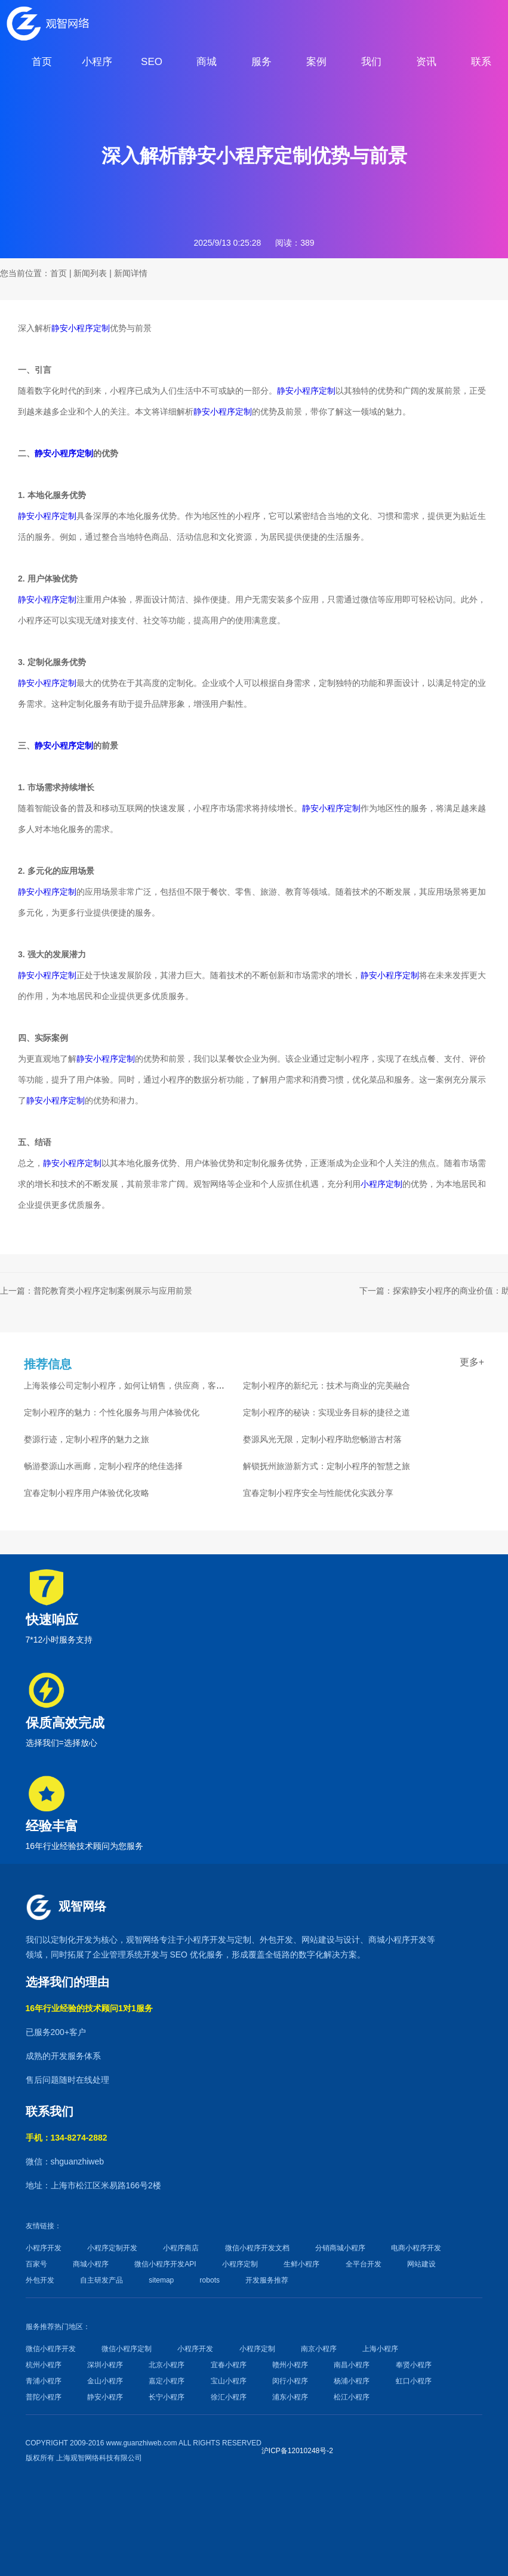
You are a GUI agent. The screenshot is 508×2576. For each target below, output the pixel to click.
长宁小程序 (166, 2397)
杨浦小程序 (352, 2381)
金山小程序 (105, 2381)
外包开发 (40, 2280)
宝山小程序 (229, 2381)
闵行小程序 (290, 2381)
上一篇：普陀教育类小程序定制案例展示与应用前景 (96, 1290)
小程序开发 (205, 1939)
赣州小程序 (290, 2365)
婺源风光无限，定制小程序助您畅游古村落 (322, 1439)
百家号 (36, 2264)
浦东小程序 (290, 2397)
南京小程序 (319, 2349)
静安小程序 (105, 2397)
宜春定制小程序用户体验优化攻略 (86, 1493)
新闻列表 (90, 273)
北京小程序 (166, 2365)
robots (210, 2280)
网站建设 (318, 1939)
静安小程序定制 (80, 328)
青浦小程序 (43, 2381)
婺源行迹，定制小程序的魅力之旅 (86, 1439)
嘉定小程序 (166, 2381)
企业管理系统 (118, 1954)
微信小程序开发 (51, 2349)
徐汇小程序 (229, 2397)
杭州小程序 (43, 2365)
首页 (58, 273)
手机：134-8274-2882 (66, 2137)
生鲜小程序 (301, 2264)
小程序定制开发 (112, 2248)
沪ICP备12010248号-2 (297, 2451)
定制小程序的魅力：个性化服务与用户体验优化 (111, 1412)
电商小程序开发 (416, 2248)
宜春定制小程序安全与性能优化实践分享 (318, 1493)
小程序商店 (181, 2248)
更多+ (472, 1362)
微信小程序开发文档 (257, 2248)
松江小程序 (352, 2397)
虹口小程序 (414, 2381)
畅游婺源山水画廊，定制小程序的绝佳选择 (103, 1466)
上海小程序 (380, 2349)
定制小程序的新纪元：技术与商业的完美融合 (326, 1385)
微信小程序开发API (165, 2264)
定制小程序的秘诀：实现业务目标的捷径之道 (326, 1412)
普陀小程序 (43, 2397)
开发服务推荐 (266, 2280)
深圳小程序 (105, 2365)
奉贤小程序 (414, 2365)
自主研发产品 (101, 2280)
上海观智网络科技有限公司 (99, 2458)
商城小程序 (389, 1939)
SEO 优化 (188, 1954)
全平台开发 (363, 2264)
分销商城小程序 (340, 2248)
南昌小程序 (352, 2365)
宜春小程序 (229, 2365)
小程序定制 (381, 1184)
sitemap (161, 2280)
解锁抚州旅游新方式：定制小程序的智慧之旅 (326, 1466)
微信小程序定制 (126, 2349)
